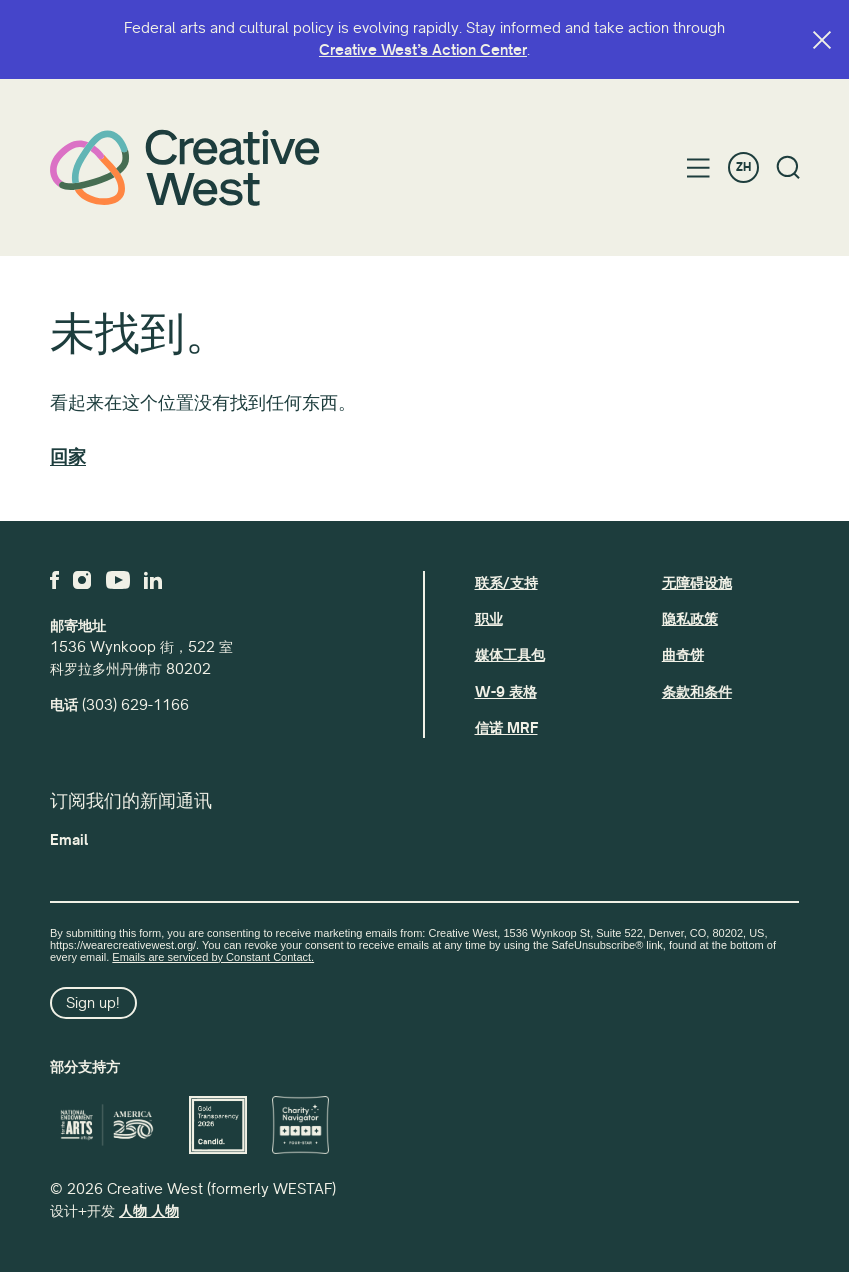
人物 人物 (149, 1211)
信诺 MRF (506, 728)
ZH (743, 167)
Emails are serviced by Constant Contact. (213, 957)
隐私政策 (690, 619)
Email (69, 840)
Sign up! (93, 1003)
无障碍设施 (697, 583)
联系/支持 (506, 583)
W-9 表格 (506, 692)
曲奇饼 (683, 655)
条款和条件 (697, 692)
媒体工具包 (510, 655)
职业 (489, 619)
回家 (68, 457)
